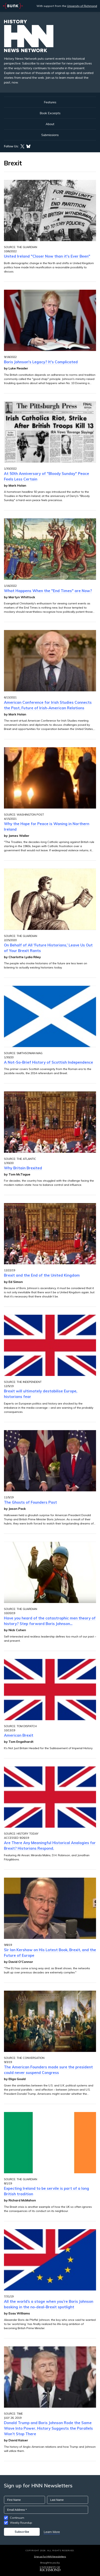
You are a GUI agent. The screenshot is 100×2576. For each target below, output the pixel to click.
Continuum (17, 2517)
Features (50, 102)
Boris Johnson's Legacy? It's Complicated (41, 362)
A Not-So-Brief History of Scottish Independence (48, 1062)
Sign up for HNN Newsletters (50, 2556)
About (50, 124)
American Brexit (18, 1735)
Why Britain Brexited (23, 1168)
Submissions (50, 135)
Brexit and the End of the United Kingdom (42, 1275)
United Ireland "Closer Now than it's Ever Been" (47, 256)
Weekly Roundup (21, 2522)
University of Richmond (82, 6)
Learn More (52, 2532)
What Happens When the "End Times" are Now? (48, 590)
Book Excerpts (50, 113)
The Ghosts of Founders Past (30, 1502)
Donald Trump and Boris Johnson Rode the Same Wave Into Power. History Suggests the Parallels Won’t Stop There (48, 2428)
